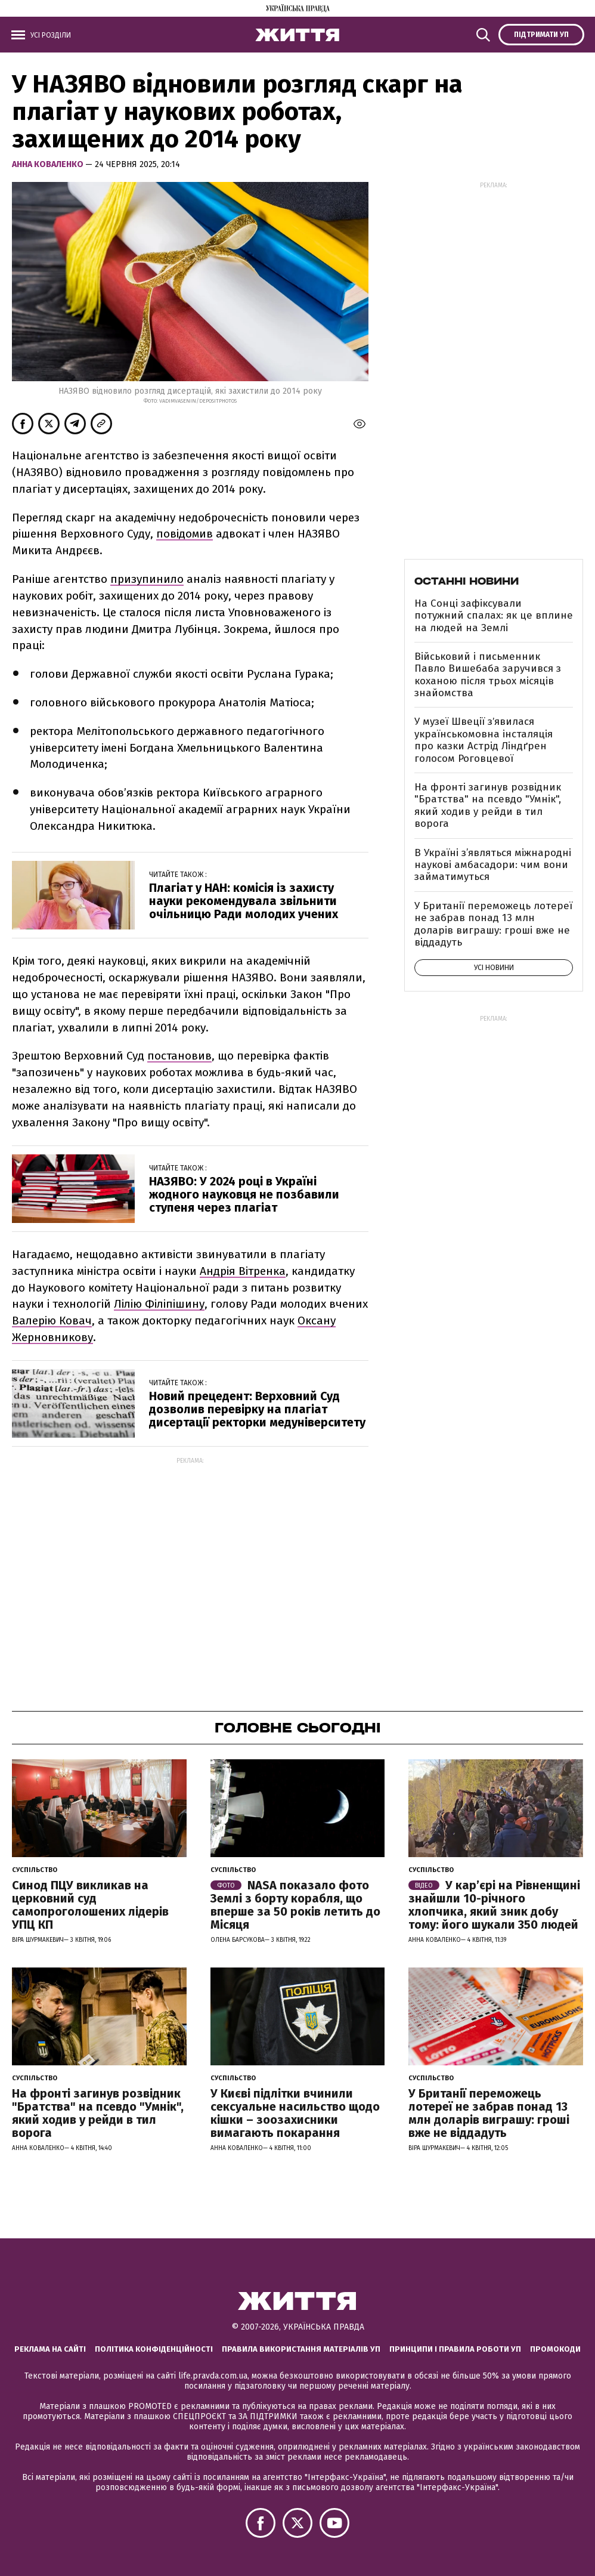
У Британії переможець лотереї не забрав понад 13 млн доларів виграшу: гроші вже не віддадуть (493, 924)
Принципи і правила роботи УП (455, 2349)
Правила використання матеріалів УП (301, 2349)
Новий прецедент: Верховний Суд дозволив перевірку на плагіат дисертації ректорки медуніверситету (257, 1409)
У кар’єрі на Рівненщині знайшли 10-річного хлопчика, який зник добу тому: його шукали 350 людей (494, 1905)
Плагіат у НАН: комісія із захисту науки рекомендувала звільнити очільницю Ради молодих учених (243, 901)
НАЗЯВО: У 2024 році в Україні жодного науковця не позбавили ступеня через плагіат (244, 1194)
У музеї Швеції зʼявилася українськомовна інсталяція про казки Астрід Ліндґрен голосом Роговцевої (483, 739)
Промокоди (555, 2349)
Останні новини (466, 581)
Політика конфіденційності (154, 2349)
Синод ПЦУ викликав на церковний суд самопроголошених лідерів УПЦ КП (90, 1905)
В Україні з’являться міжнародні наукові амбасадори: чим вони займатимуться (492, 865)
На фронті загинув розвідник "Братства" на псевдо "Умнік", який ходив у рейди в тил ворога (487, 805)
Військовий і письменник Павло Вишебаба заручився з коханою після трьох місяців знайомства (487, 674)
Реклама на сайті (50, 2349)
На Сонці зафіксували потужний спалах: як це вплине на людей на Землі (493, 615)
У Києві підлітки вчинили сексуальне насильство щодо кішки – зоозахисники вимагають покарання (295, 2113)
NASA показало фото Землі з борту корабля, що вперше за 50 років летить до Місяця (295, 1905)
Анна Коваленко (48, 164)
